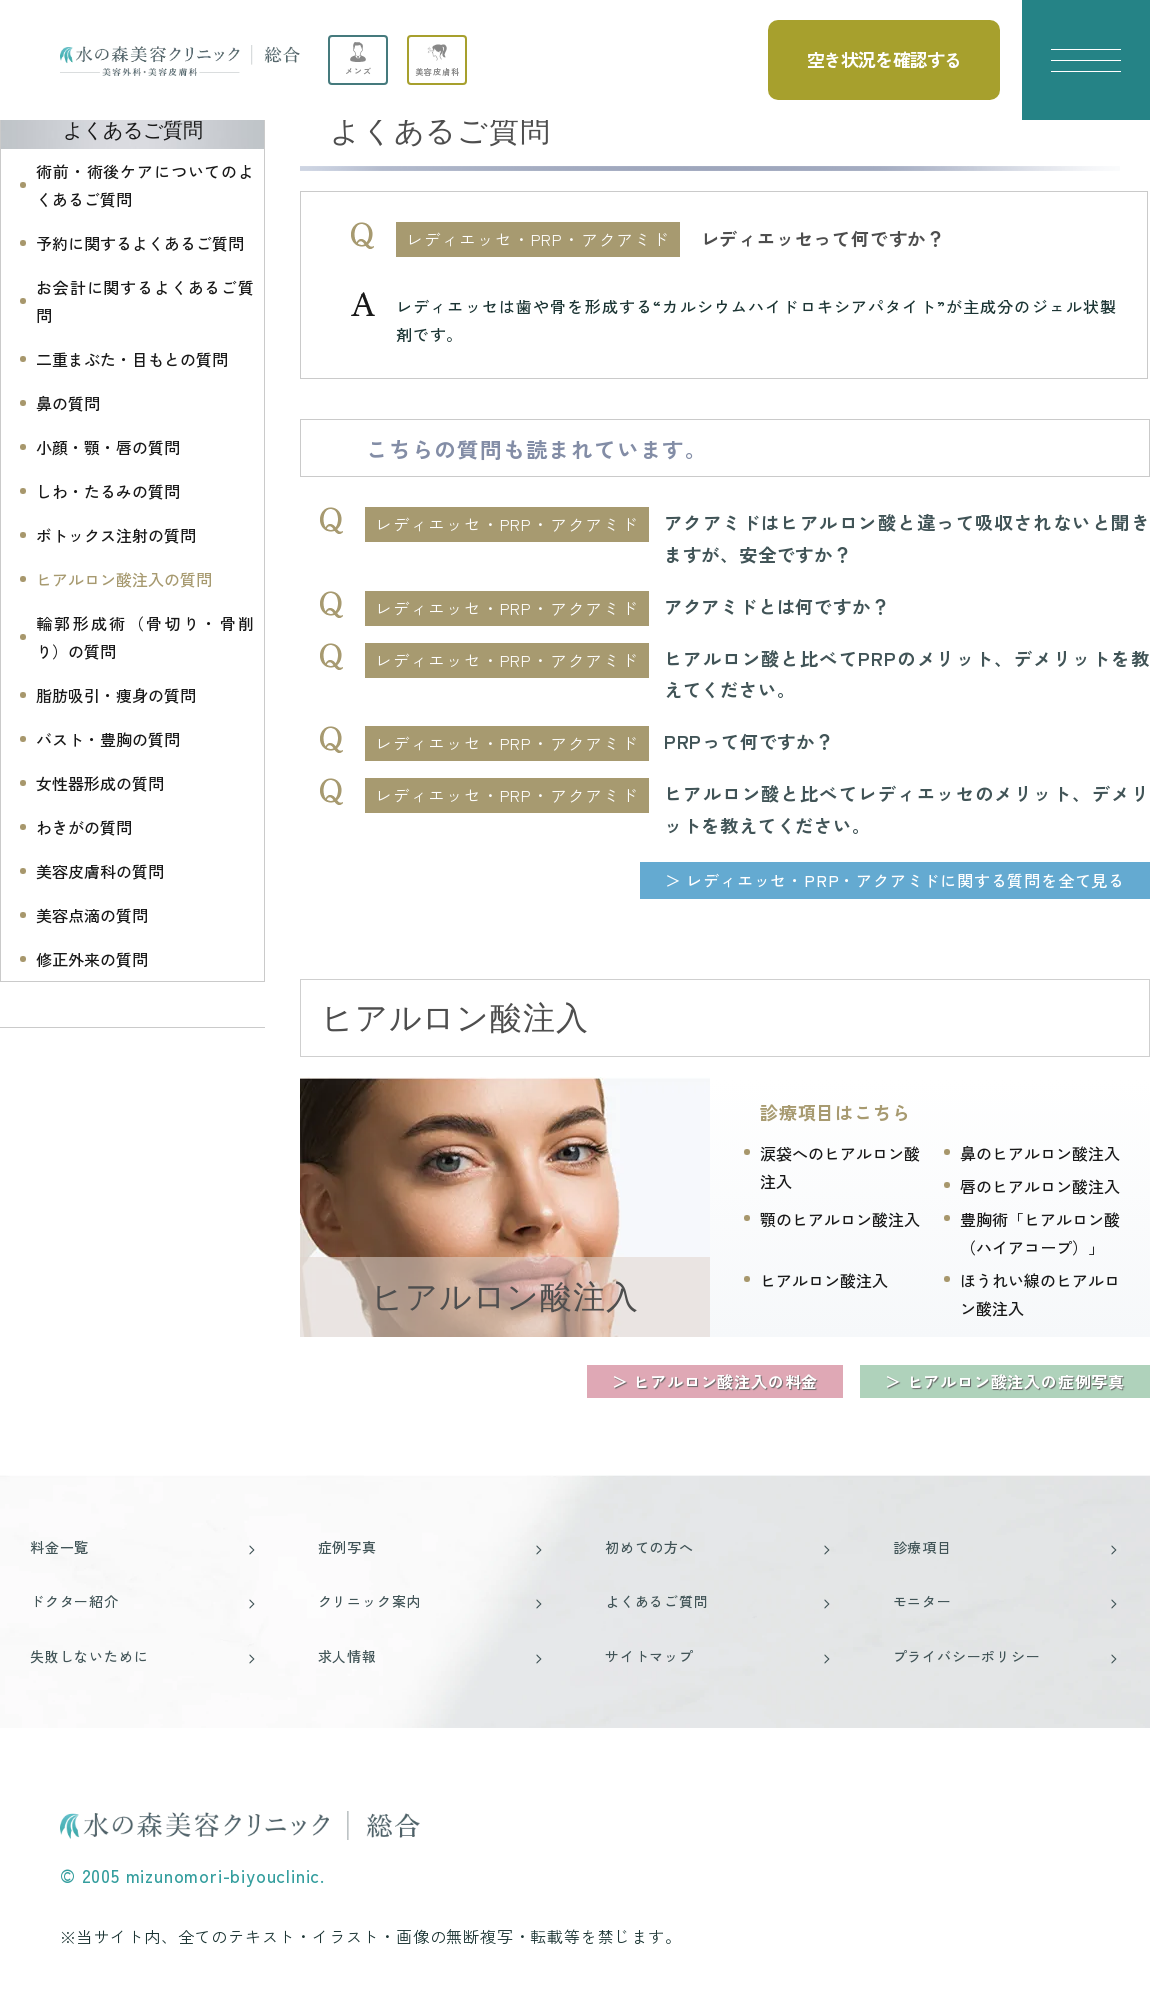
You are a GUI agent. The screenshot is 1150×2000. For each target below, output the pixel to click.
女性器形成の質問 (100, 783)
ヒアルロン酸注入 (504, 1297)
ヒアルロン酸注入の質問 (124, 579)
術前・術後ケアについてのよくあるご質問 (145, 185)
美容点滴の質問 (92, 915)
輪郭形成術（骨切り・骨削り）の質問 (145, 637)
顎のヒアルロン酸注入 (840, 1219)
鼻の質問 (68, 403)
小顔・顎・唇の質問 (108, 447)
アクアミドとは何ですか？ (777, 606)
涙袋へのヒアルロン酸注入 (840, 1167)
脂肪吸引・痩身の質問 (116, 695)
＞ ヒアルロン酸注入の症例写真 (1005, 1381)
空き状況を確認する (884, 59)
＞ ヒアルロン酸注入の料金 (715, 1381)
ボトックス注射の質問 (116, 535)
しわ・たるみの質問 (108, 491)
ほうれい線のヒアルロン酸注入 (1040, 1294)
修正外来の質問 (92, 959)
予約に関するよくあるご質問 (140, 243)
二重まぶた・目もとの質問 (132, 359)
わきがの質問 (84, 827)
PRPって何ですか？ (749, 741)
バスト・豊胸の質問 (108, 739)
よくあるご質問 (133, 130)
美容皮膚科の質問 (100, 871)
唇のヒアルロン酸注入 (1040, 1186)
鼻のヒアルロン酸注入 (1040, 1153)
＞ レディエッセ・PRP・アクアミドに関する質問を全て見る (895, 880)
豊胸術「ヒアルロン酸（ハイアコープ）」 (1040, 1233)
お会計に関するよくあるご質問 (145, 301)
